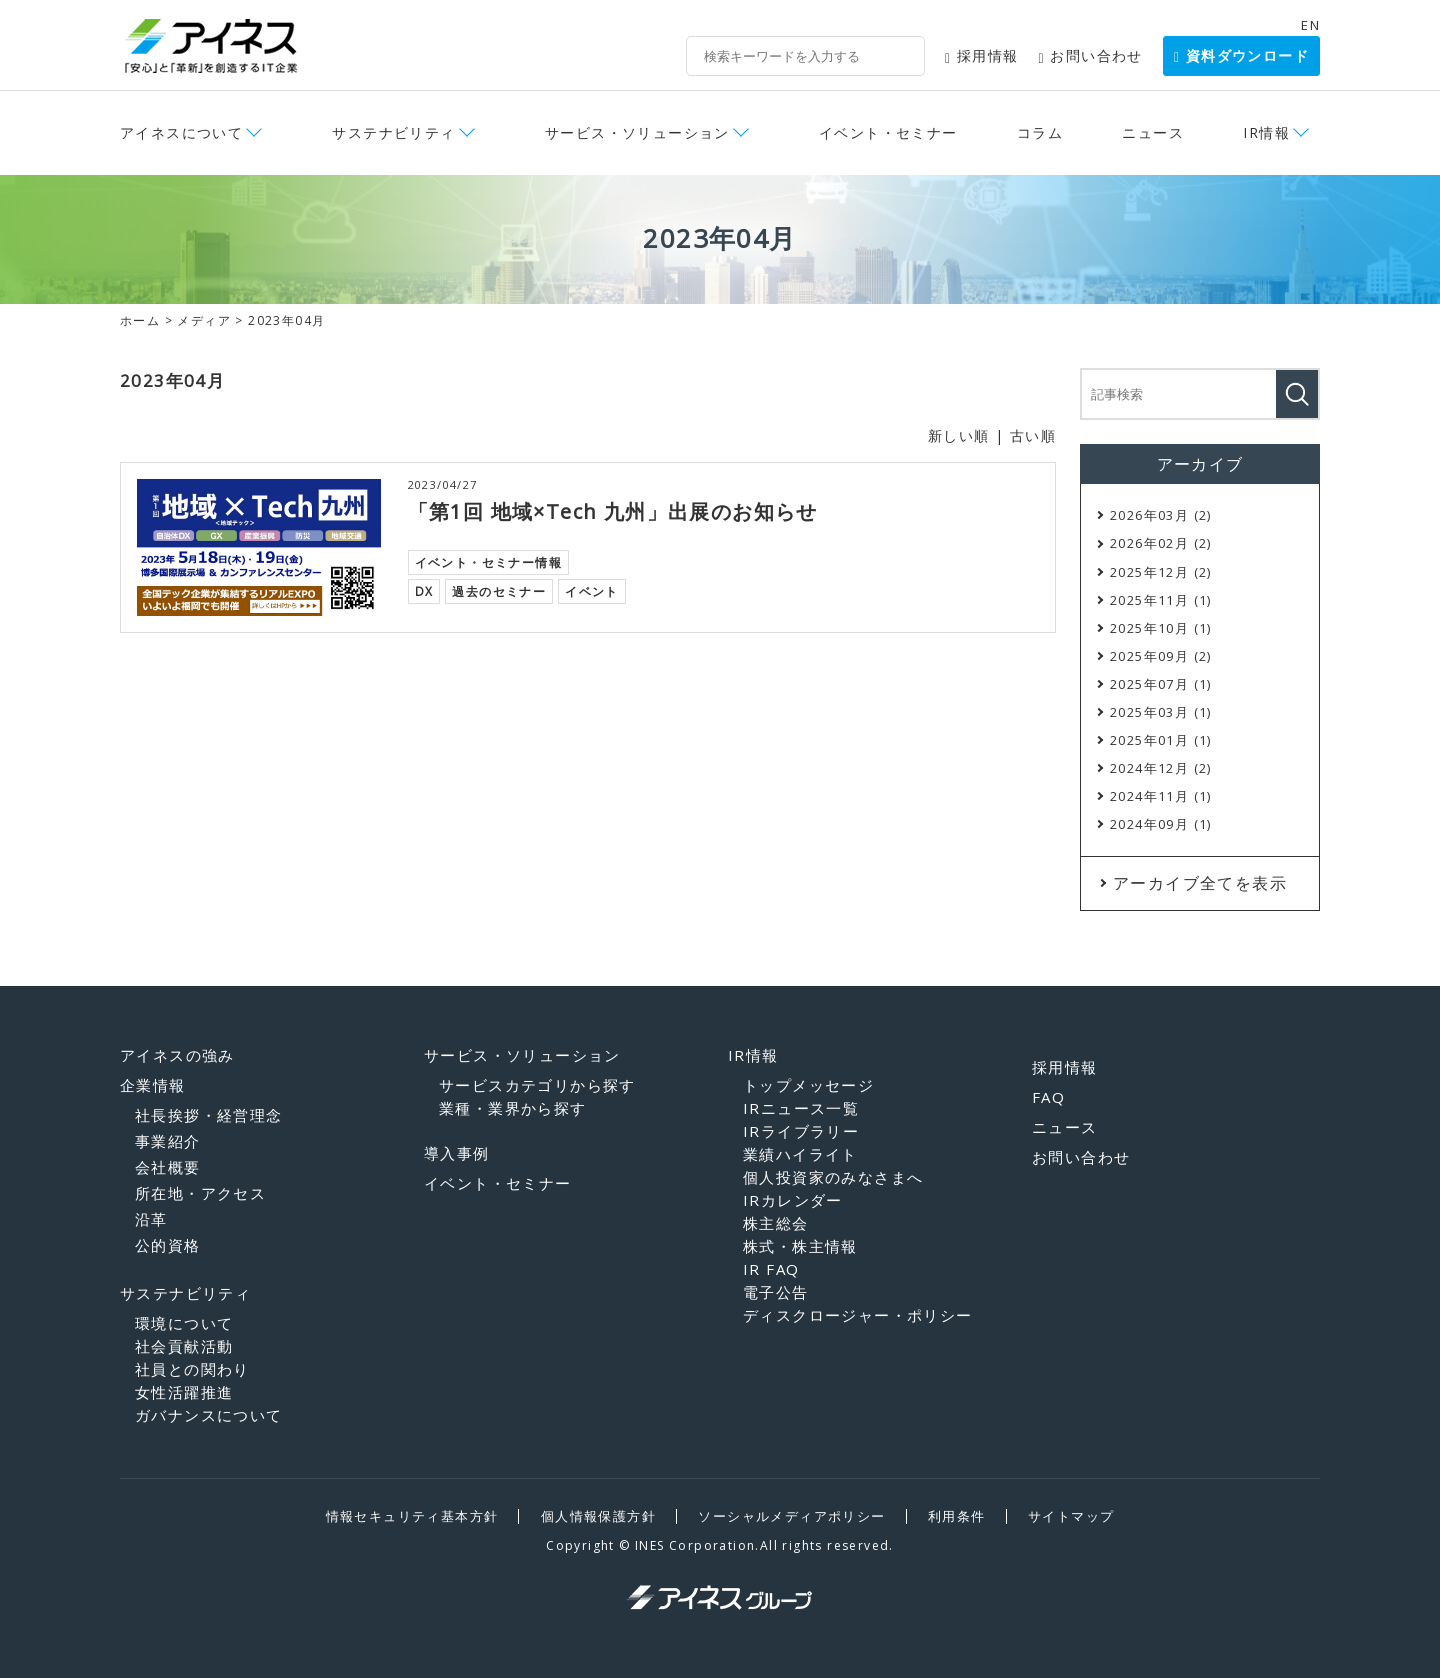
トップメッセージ (808, 1085)
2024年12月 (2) (1161, 768)
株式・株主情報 (800, 1246)
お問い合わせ (1091, 55)
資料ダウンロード (1241, 55)
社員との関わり (192, 1369)
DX (424, 590)
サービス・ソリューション (637, 132)
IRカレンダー (793, 1200)
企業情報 (153, 1085)
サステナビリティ (393, 132)
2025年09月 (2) (1161, 656)
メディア (204, 320)
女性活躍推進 (184, 1392)
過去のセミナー (499, 590)
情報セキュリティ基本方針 (412, 1516)
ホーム (140, 320)
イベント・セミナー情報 (488, 561)
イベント (592, 590)
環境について (184, 1323)
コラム (1040, 132)
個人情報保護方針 (598, 1516)
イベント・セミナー (888, 132)
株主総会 (776, 1223)
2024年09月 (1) (1161, 824)
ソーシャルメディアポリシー (791, 1516)
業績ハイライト (800, 1154)
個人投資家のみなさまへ (833, 1177)
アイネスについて (181, 132)
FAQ (1048, 1097)
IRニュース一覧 (801, 1108)
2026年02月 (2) (1161, 543)
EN (1310, 25)
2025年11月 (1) (1161, 600)
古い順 (1033, 435)
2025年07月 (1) (1161, 684)
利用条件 (957, 1516)
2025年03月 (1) (1161, 712)
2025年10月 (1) (1161, 628)
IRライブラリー (801, 1131)
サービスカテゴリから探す (537, 1085)
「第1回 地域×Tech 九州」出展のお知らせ (613, 511)
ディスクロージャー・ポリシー (858, 1315)
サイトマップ (1071, 1516)
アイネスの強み (177, 1055)
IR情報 (1266, 132)
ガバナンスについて (209, 1415)
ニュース (1153, 132)
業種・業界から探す (513, 1108)
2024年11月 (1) (1161, 796)
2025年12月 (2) (1161, 572)
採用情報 (982, 55)
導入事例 (457, 1153)
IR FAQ (771, 1269)
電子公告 (776, 1292)
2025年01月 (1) (1161, 740)
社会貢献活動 (184, 1346)
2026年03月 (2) (1161, 515)
